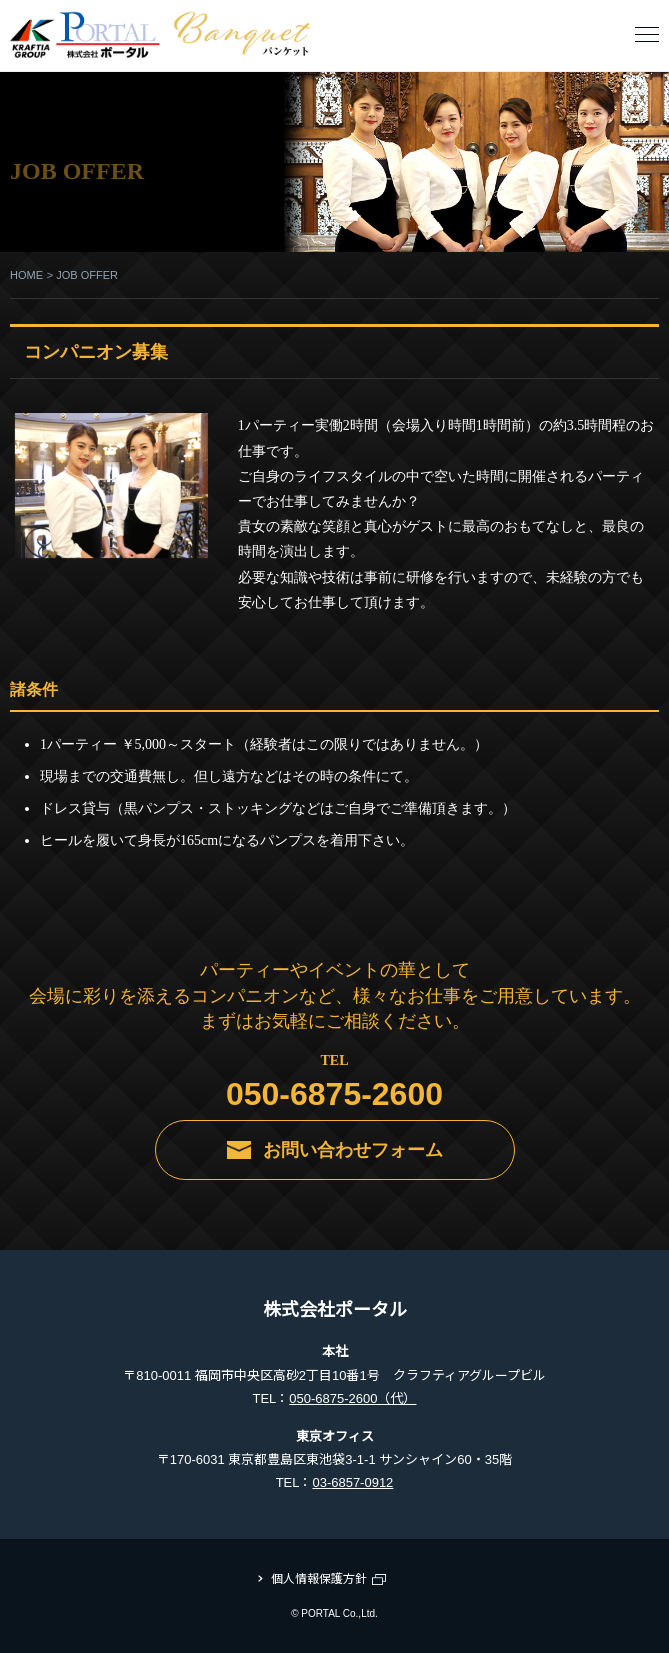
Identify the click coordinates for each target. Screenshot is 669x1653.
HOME (26, 275)
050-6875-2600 (334, 1094)
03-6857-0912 (352, 1482)
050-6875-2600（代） (352, 1398)
